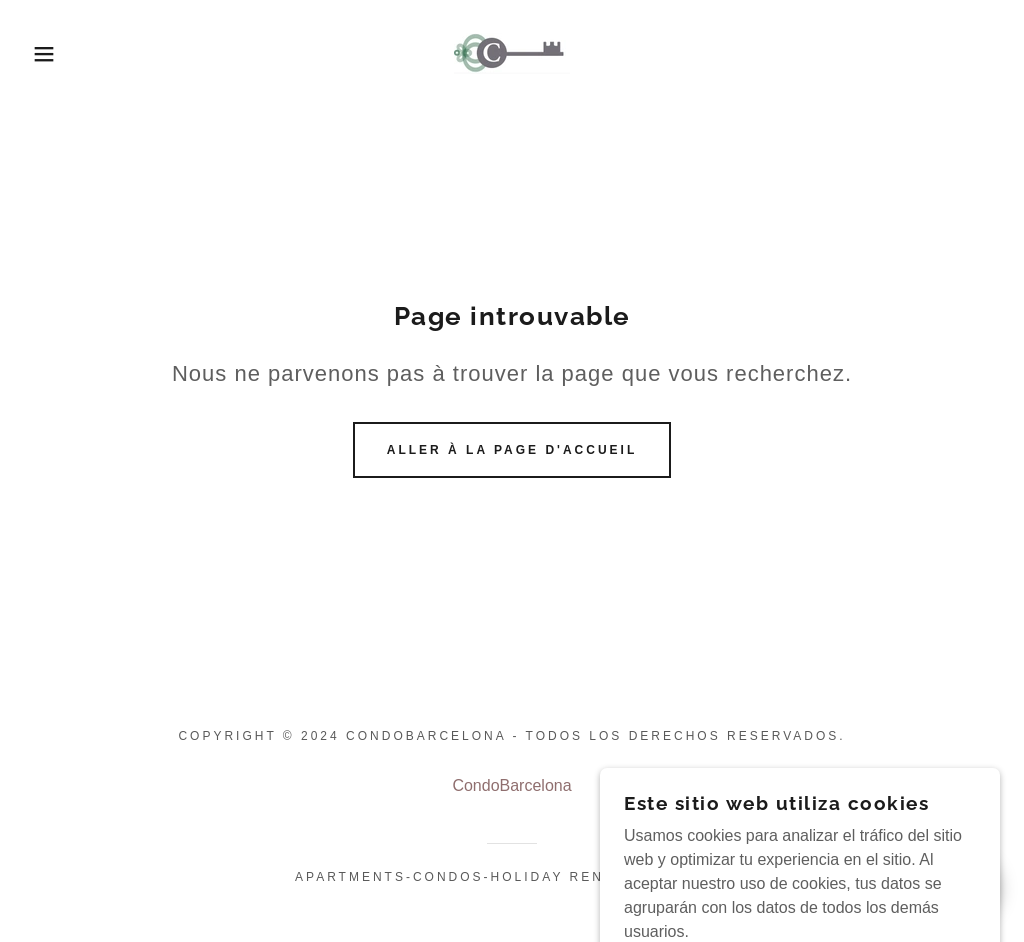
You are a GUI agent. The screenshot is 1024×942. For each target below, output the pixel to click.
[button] (51, 54)
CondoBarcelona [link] (511, 785)
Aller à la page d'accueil (512, 450)
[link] (512, 52)
